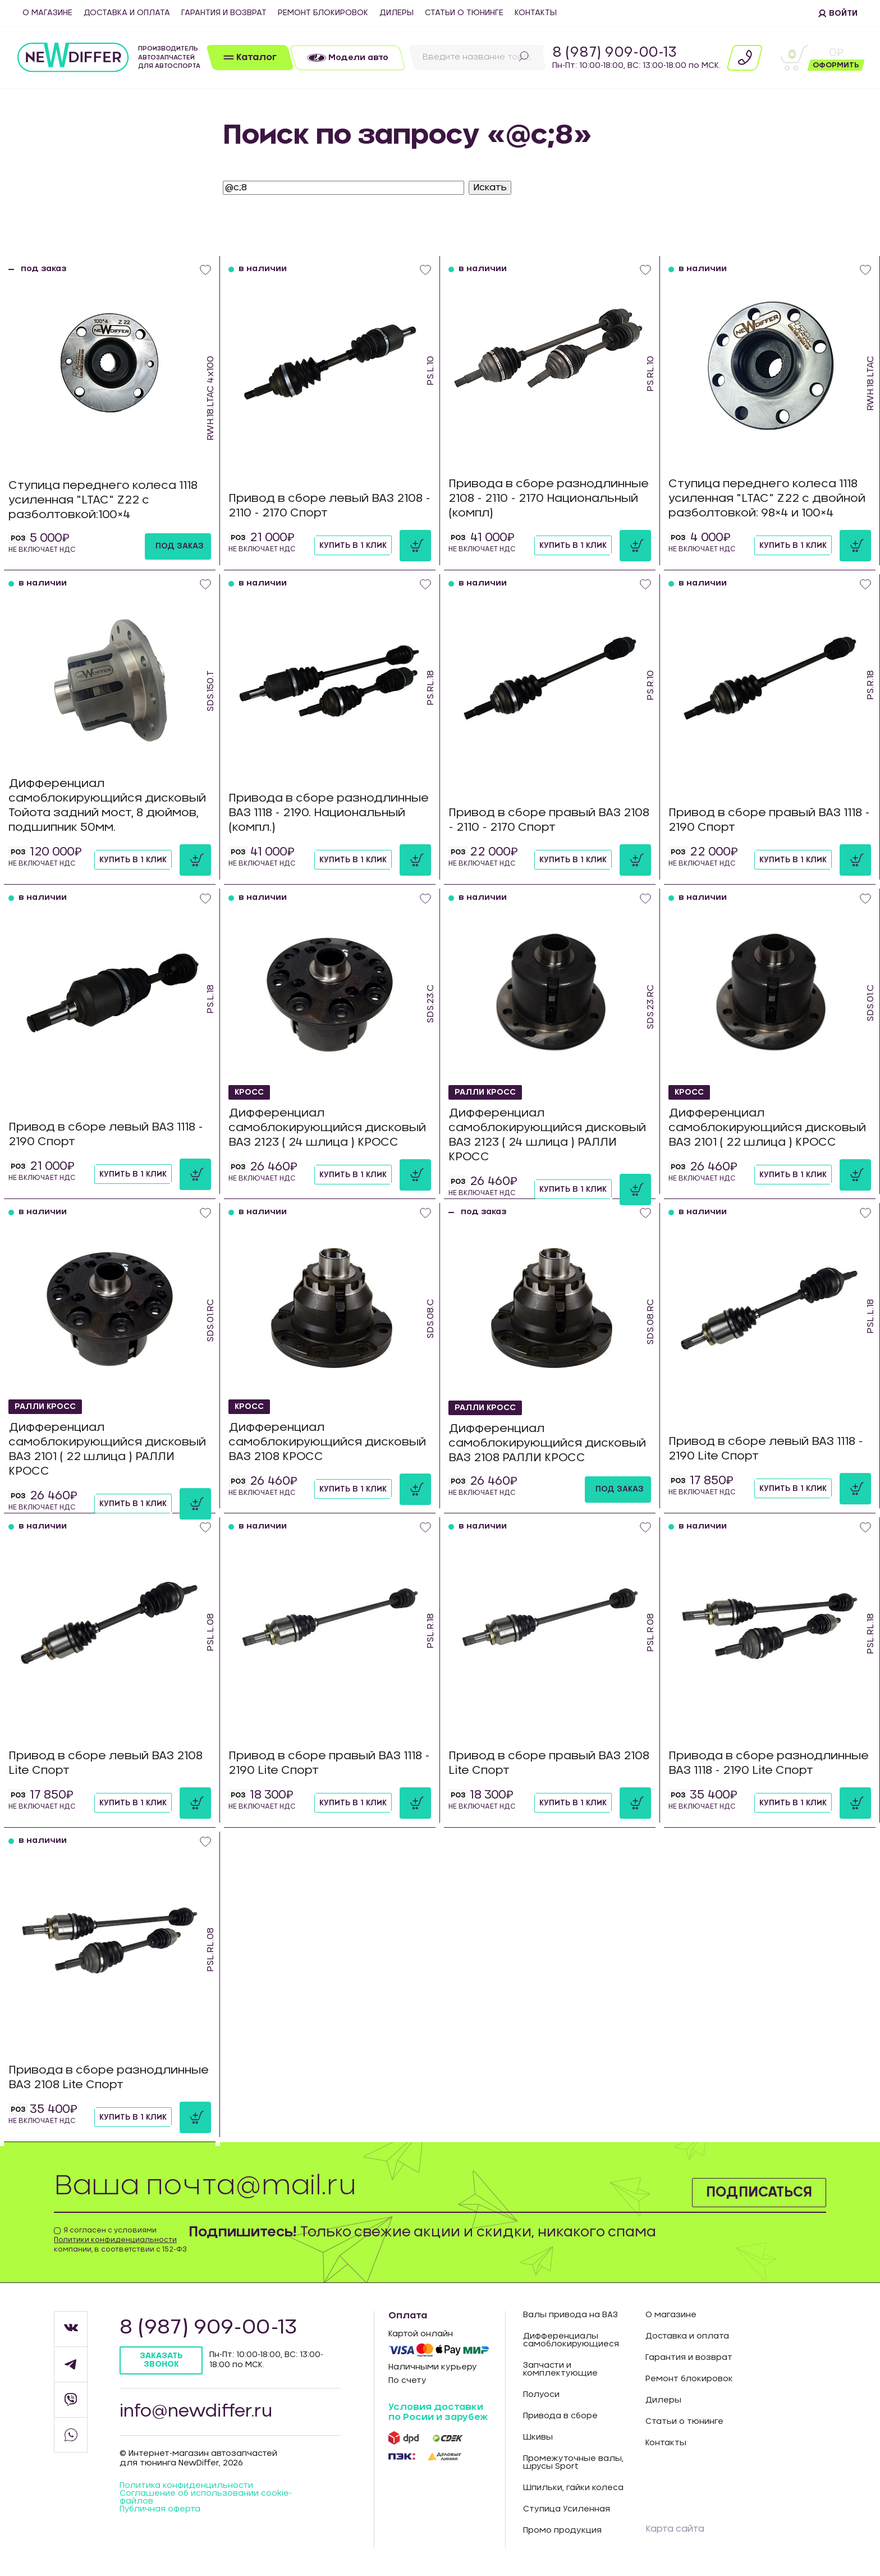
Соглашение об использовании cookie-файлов (206, 2497)
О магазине (47, 13)
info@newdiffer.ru (196, 2411)
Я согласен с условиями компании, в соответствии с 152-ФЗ (120, 2240)
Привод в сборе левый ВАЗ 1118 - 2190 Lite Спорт (765, 1449)
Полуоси (541, 2395)
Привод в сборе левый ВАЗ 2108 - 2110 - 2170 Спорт (329, 506)
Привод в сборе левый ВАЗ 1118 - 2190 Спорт (105, 1135)
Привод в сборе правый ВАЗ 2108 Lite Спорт (548, 1764)
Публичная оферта (160, 2509)
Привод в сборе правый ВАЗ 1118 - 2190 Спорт (769, 821)
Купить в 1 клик (353, 546)
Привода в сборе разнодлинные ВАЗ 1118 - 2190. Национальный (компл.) (328, 813)
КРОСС (249, 1092)
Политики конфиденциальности (115, 2239)
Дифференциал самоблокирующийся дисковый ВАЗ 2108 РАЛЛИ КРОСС (547, 1444)
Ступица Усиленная (566, 2509)
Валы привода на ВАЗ (570, 2315)
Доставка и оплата (127, 13)
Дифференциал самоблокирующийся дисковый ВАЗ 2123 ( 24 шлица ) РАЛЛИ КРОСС (547, 1135)
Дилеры (396, 13)
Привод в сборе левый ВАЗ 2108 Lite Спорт (105, 1764)
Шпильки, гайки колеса (573, 2488)
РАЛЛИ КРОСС (485, 1092)
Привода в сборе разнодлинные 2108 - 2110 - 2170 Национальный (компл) (548, 499)
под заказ (179, 546)
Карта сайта (674, 2528)
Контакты (536, 13)
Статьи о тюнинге (464, 13)
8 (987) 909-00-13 (614, 53)
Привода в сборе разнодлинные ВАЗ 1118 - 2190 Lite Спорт (768, 1764)
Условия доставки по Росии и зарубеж (438, 2412)
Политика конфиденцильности (186, 2486)
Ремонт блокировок (323, 13)
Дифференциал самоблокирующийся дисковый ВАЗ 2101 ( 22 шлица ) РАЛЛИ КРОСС (107, 1449)
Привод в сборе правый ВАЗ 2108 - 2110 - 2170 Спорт (548, 821)
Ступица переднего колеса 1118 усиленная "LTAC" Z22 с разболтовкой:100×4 (103, 501)
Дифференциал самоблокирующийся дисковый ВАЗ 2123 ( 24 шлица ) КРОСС (327, 1128)
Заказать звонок (161, 2360)
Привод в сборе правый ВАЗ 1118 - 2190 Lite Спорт (329, 1764)
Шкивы (538, 2437)
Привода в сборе (560, 2416)
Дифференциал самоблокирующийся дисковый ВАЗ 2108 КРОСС (327, 1442)
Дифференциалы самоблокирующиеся (571, 2340)
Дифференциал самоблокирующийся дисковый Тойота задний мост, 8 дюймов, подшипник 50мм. (107, 806)
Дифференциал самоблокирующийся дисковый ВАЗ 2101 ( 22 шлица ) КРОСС (767, 1128)
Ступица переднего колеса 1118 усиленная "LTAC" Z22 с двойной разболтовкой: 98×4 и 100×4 (766, 499)
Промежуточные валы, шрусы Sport (573, 2462)
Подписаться (759, 2192)
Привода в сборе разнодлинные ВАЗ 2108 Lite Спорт (108, 2078)
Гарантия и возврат (224, 13)
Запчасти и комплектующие (560, 2369)
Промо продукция (562, 2530)
